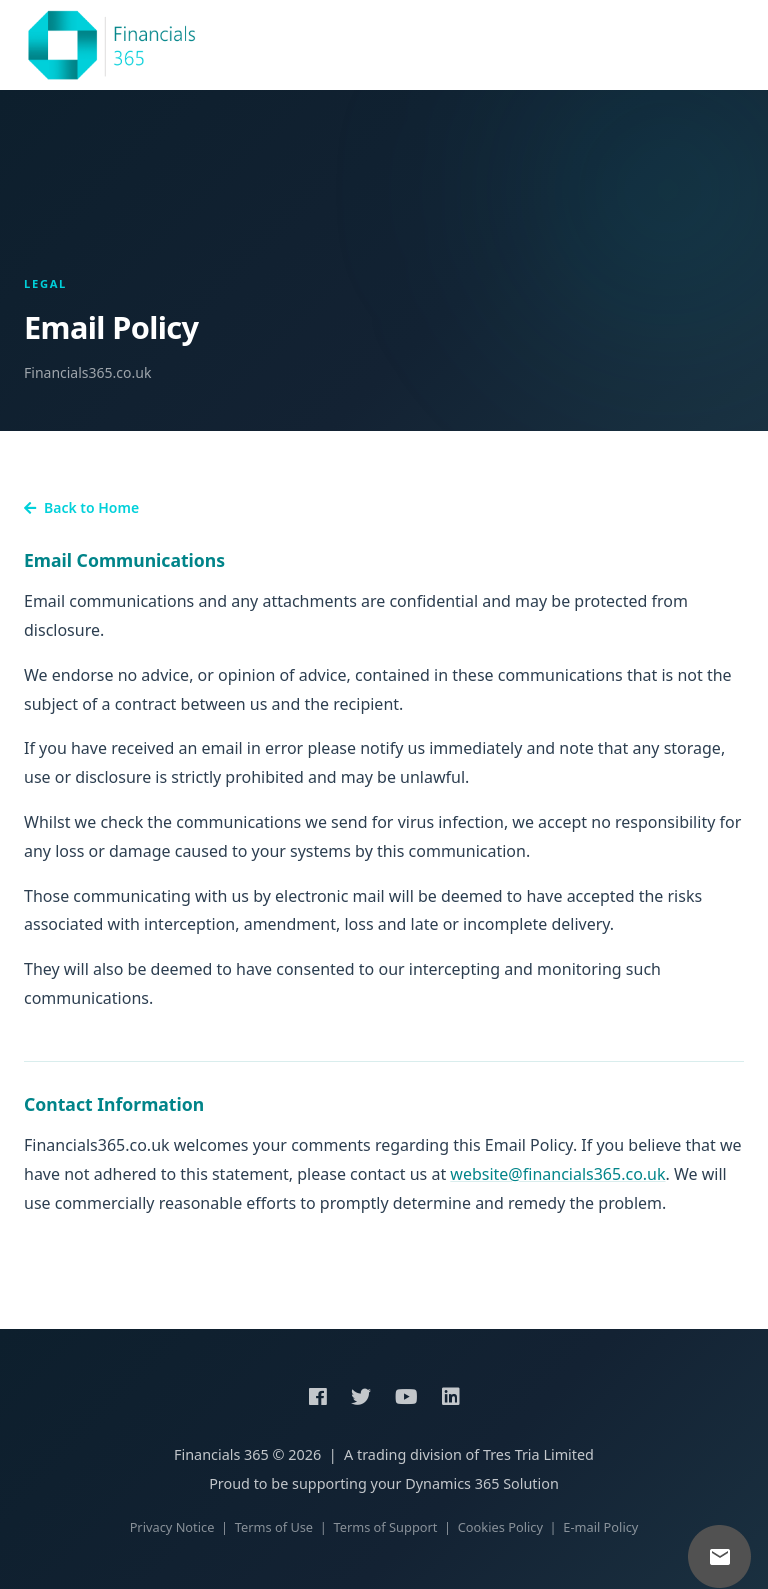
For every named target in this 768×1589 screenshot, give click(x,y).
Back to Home (81, 507)
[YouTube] (406, 1397)
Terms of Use (274, 1527)
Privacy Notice (172, 1527)
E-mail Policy (600, 1527)
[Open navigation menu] (730, 45)
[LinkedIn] (451, 1397)
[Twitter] (361, 1397)
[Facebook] (318, 1397)
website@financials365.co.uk (557, 1174)
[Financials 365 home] (112, 45)
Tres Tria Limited (538, 1454)
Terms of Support (385, 1527)
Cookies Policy (500, 1527)
